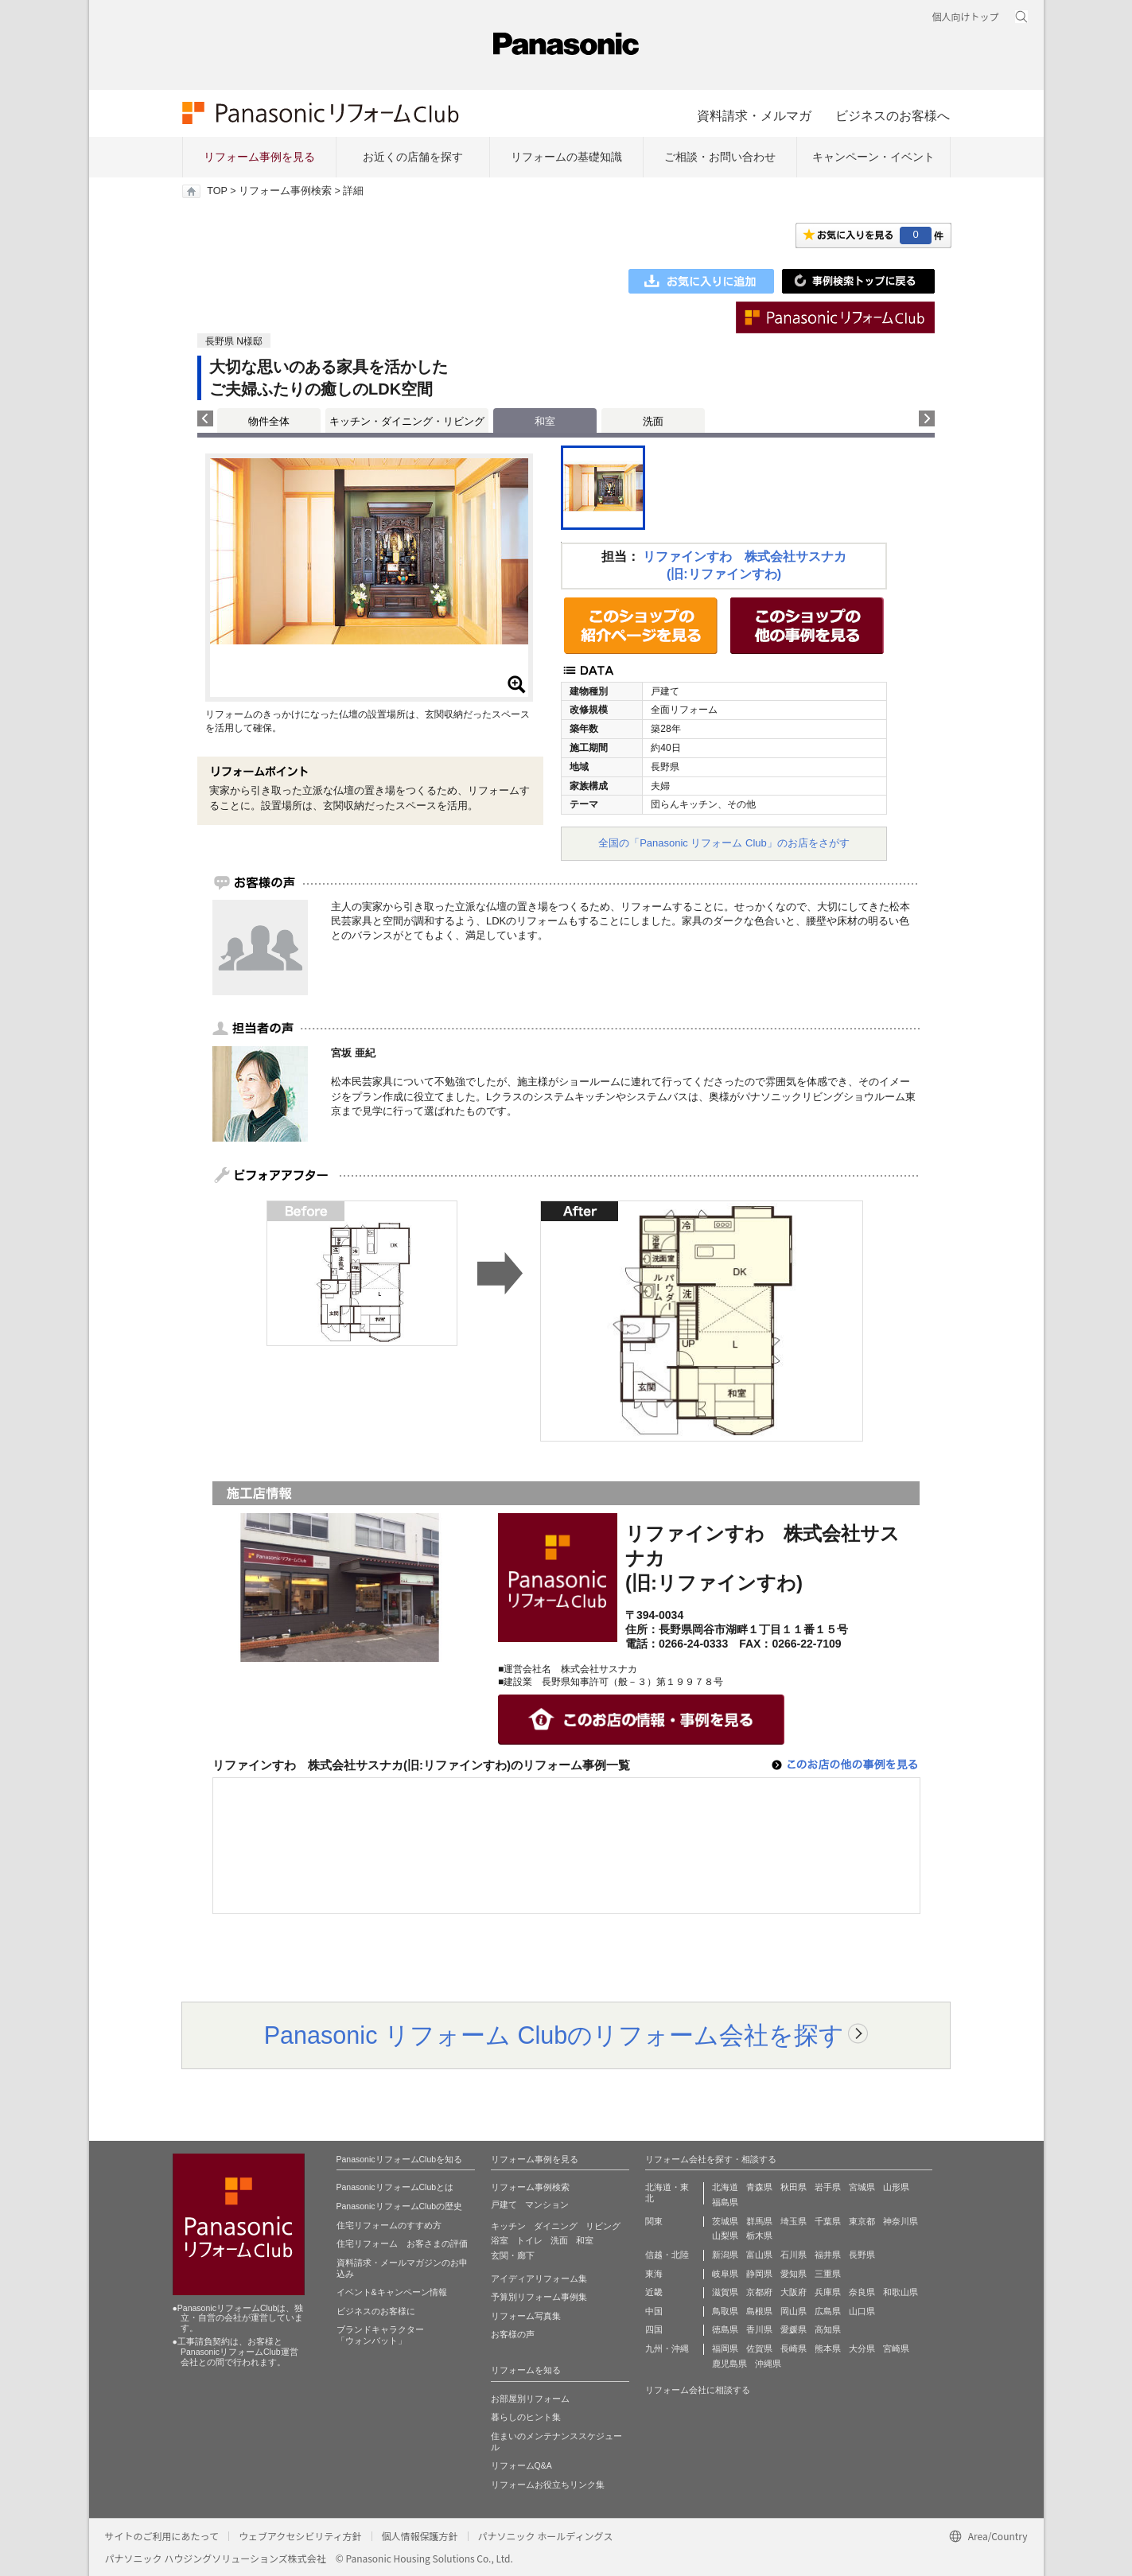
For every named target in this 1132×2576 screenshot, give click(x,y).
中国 (654, 2311)
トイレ (529, 2240)
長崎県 (793, 2348)
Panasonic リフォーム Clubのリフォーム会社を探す (554, 2035)
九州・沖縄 (667, 2348)
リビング (602, 2226)
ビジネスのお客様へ (892, 115)
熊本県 (828, 2348)
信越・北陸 (667, 2254)
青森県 (759, 2187)
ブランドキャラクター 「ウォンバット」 (380, 2335)
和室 (584, 2240)
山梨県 (725, 2235)
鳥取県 (725, 2311)
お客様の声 (513, 2334)
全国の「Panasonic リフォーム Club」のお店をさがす (724, 843)
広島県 (828, 2311)
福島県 (725, 2202)
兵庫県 (828, 2292)
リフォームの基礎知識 (566, 156)
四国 (654, 2329)
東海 (654, 2273)
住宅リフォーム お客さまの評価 (402, 2243)
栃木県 (759, 2235)
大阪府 (793, 2292)
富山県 (759, 2254)
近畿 (654, 2292)
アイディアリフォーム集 (539, 2278)
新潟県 (725, 2254)
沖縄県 (768, 2363)
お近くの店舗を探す (413, 156)
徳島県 (725, 2329)
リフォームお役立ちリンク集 (548, 2484)
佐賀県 (759, 2348)
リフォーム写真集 (526, 2316)
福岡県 (725, 2348)
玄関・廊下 (513, 2255)
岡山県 (793, 2311)
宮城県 (862, 2187)
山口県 (862, 2311)
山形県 (896, 2187)
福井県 (828, 2254)
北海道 (725, 2187)
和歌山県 (900, 2292)
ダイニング (556, 2226)
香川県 (759, 2329)
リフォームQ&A (521, 2465)
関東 (654, 2221)
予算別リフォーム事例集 (539, 2297)
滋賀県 (725, 2292)
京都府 (759, 2292)
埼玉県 (793, 2221)
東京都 (862, 2221)
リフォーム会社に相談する (697, 2390)
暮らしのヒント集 (526, 2417)
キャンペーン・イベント (873, 156)
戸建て (504, 2204)
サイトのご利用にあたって (162, 2536)
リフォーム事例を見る (259, 156)
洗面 (653, 421)
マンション (547, 2204)
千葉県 (828, 2221)
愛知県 (793, 2273)
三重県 (828, 2273)
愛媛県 (793, 2329)
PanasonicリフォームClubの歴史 (399, 2206)
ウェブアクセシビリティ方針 (300, 2536)
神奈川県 (900, 2221)
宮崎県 (896, 2348)
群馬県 (759, 2221)
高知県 (828, 2329)
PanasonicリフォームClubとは (395, 2187)
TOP (217, 191)
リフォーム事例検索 (285, 191)
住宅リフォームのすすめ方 (389, 2225)
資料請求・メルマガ (754, 115)
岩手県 (828, 2187)
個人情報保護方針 (420, 2536)
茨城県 (725, 2221)
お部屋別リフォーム (530, 2398)
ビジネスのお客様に (375, 2311)
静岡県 (759, 2273)
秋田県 (793, 2187)
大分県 (862, 2348)
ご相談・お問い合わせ (720, 156)
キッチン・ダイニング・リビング (406, 421)
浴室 (499, 2240)
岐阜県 (725, 2273)
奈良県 (862, 2292)
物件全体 (269, 421)
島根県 (759, 2311)
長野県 (862, 2254)
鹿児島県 (729, 2363)
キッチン (508, 2226)
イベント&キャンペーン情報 (391, 2292)
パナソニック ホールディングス (545, 2536)
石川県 (793, 2254)
